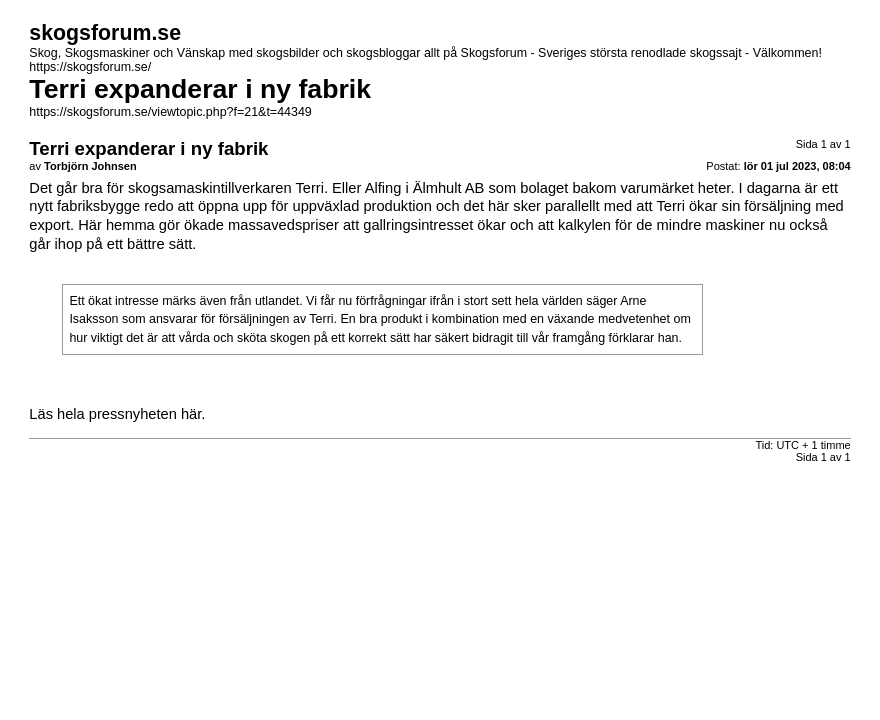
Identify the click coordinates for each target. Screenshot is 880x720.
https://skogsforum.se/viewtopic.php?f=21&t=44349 (170, 112)
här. (193, 414)
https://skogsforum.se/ (90, 67)
